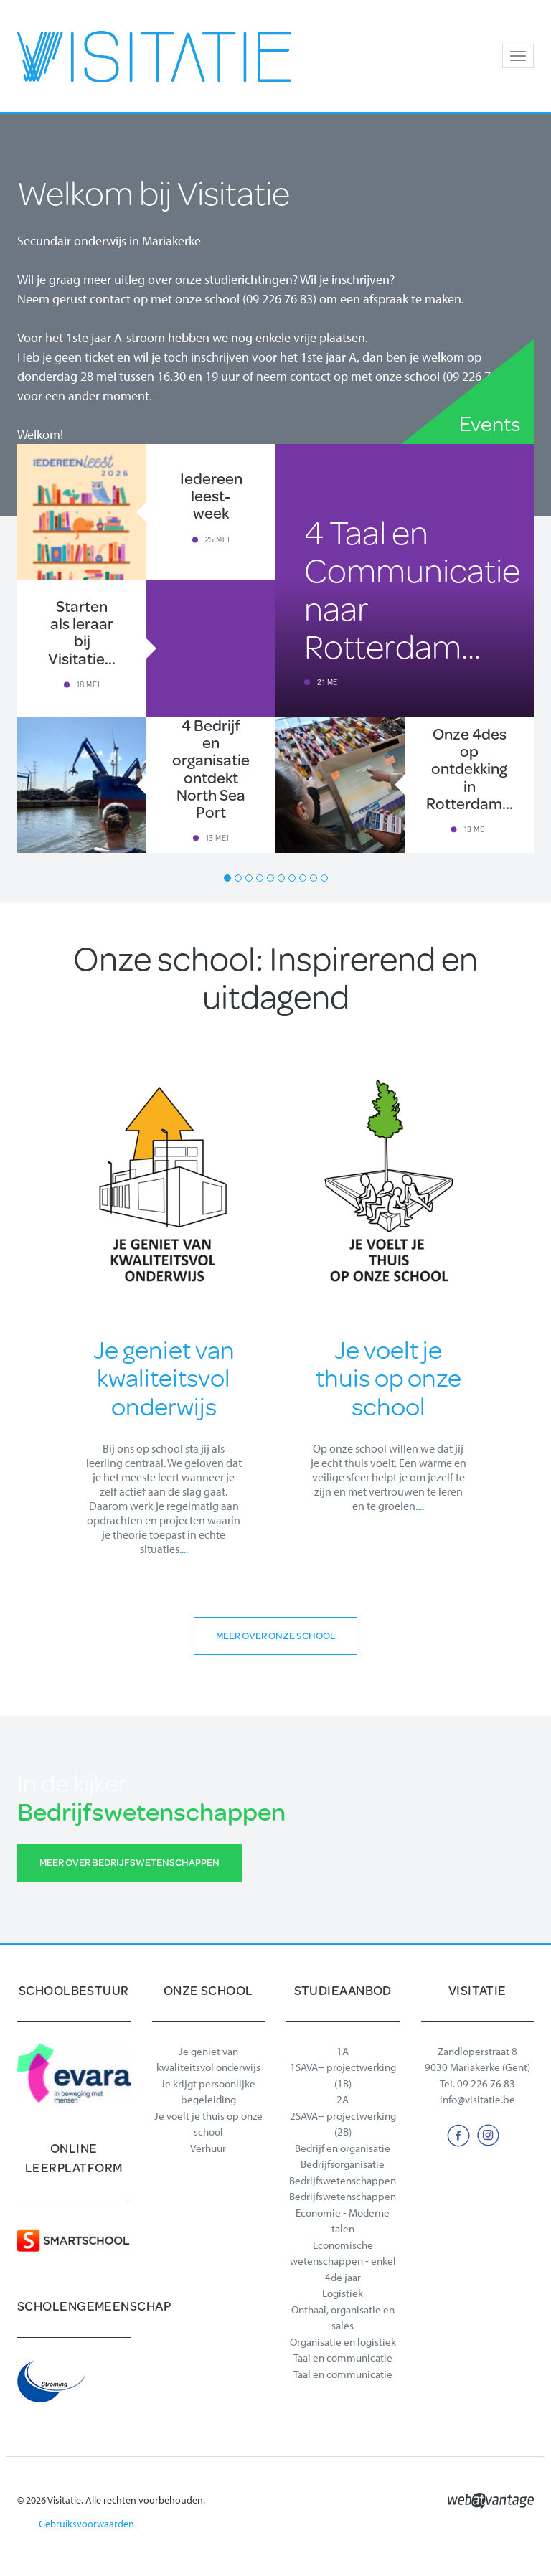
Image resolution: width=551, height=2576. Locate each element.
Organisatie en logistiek (343, 2342)
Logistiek (342, 2293)
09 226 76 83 (486, 2083)
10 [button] (324, 878)
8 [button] (302, 878)
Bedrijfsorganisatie (343, 2164)
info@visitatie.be (477, 2099)
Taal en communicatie (342, 2357)
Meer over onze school (275, 1635)
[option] (275, 648)
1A (342, 2051)
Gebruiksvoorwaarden (86, 2523)
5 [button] (270, 878)
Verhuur (208, 2148)
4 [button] (259, 878)
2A (342, 2099)
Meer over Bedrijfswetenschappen (129, 1862)
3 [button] (249, 878)
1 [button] (227, 878)
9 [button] (313, 878)
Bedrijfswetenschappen (342, 2180)
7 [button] (292, 878)
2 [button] (238, 878)
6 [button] (281, 878)
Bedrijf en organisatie (342, 2148)
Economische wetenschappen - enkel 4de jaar (343, 2261)
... (185, 1549)
